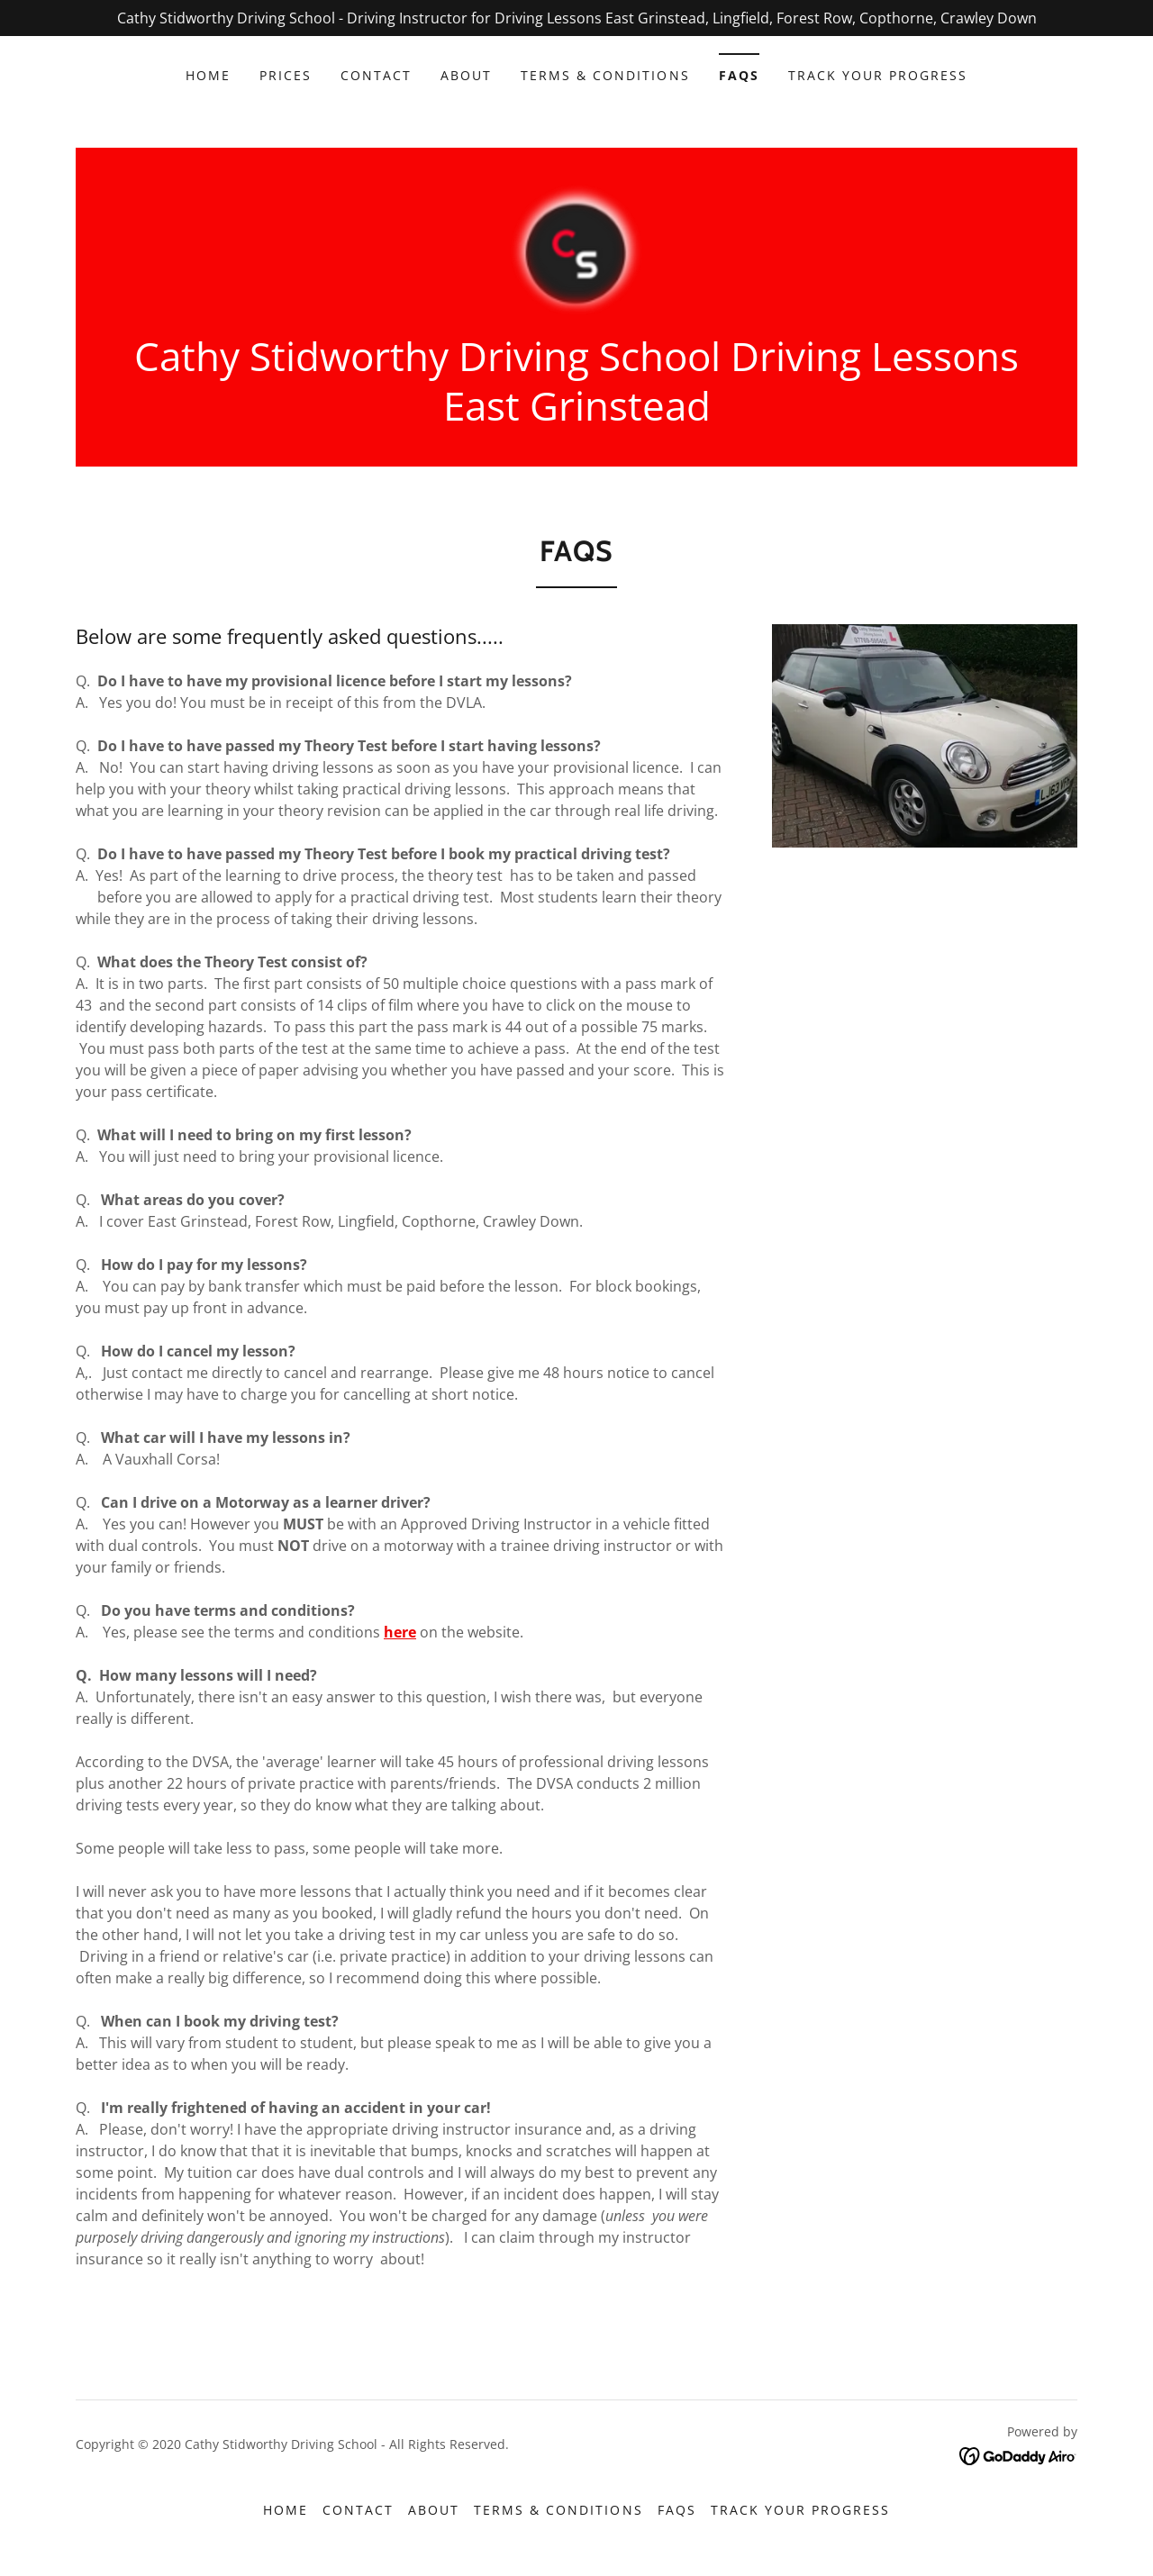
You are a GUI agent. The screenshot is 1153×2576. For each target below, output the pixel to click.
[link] (577, 249)
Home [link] (208, 75)
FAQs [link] (739, 75)
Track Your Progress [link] (877, 75)
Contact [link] (376, 75)
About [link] (466, 75)
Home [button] (285, 2509)
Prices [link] (285, 75)
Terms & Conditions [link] (605, 75)
